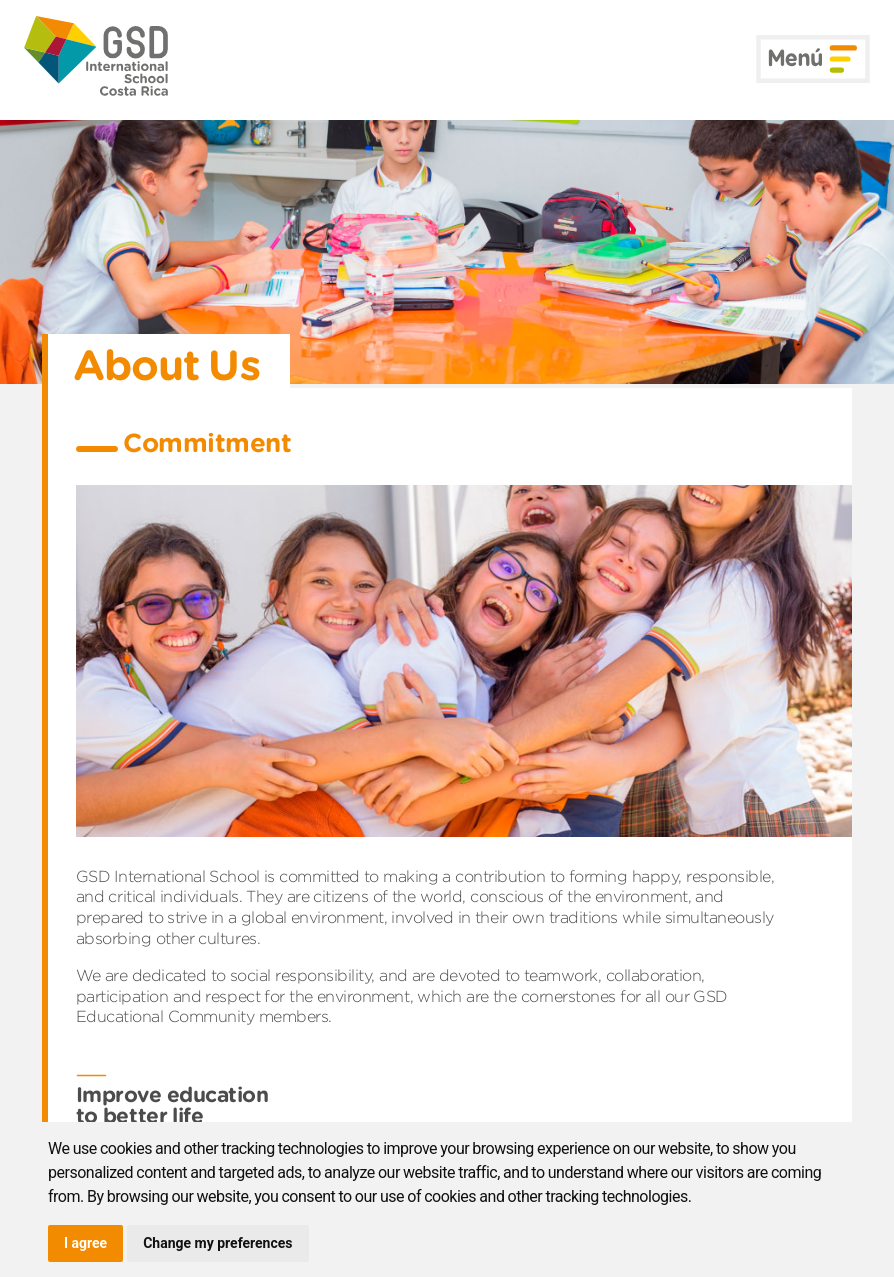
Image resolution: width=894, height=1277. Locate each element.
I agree (85, 1243)
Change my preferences (217, 1243)
